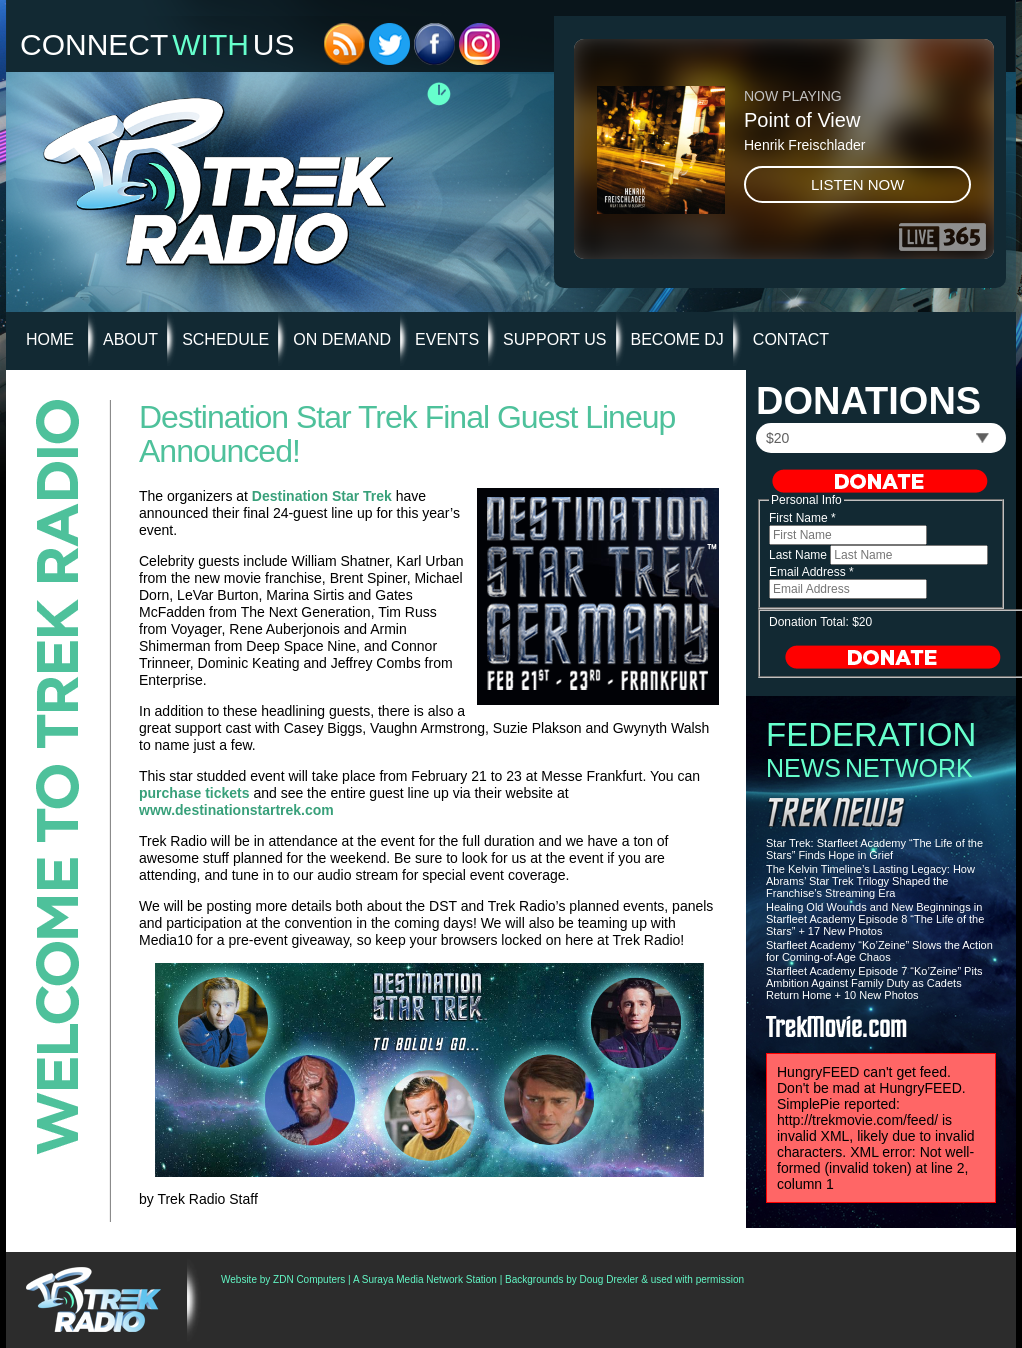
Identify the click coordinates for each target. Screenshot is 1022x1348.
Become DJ (677, 339)
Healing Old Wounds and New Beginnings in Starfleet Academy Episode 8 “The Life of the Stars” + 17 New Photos (875, 919)
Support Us (554, 339)
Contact (791, 339)
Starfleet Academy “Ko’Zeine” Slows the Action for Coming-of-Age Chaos (879, 951)
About (130, 339)
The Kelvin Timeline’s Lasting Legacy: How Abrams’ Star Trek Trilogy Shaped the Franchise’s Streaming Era (870, 881)
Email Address (811, 572)
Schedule (225, 339)
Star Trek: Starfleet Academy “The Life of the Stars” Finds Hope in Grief (874, 849)
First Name (802, 518)
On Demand (342, 339)
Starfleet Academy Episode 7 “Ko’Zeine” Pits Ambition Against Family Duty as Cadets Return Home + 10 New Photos (874, 983)
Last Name (799, 555)
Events (447, 339)
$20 (777, 438)
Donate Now (880, 481)
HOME (50, 339)
